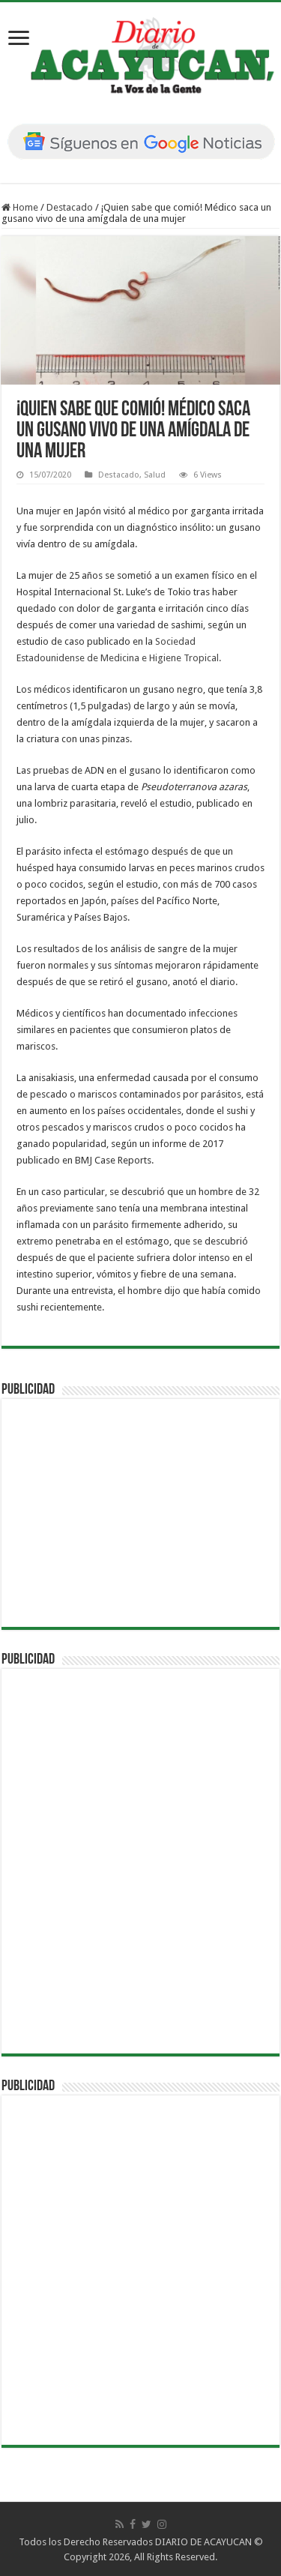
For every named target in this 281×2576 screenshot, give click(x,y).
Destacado (69, 207)
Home (19, 207)
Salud (155, 475)
